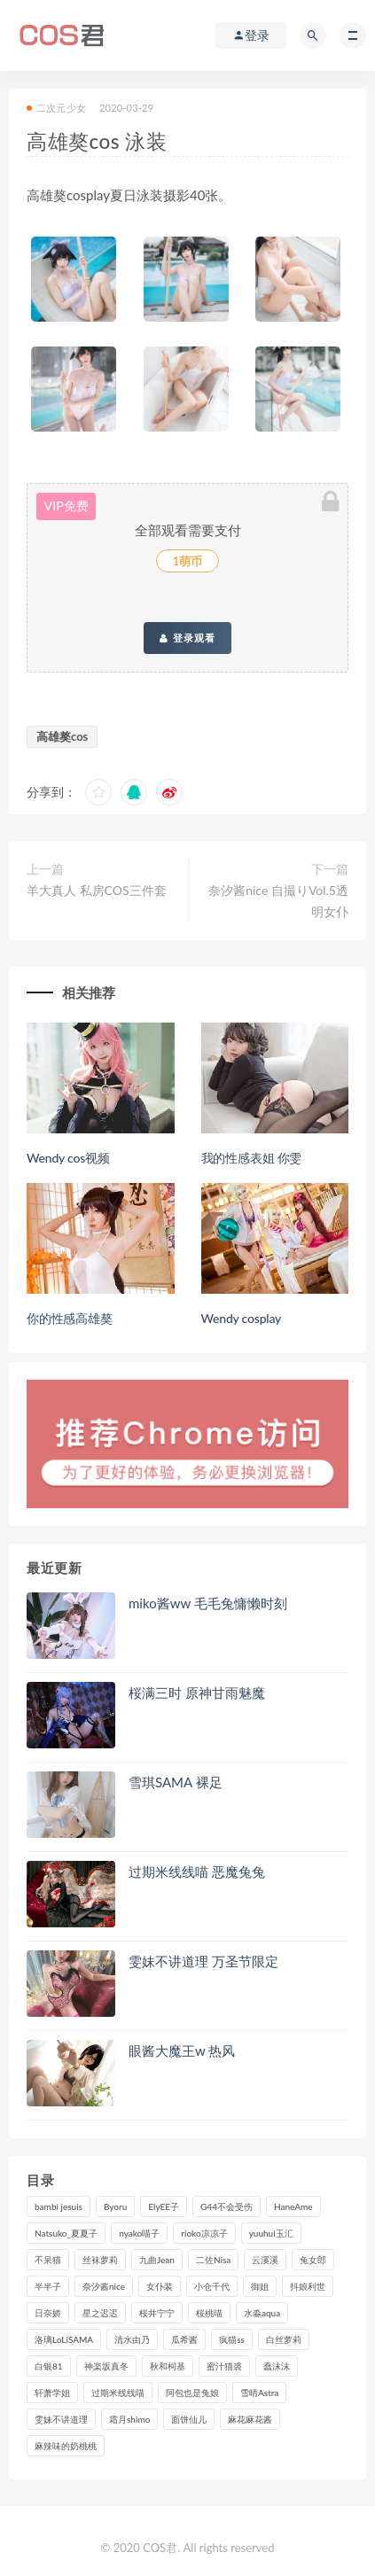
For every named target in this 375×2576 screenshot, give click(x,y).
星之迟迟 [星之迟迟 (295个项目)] (100, 2313)
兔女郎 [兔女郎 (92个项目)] (313, 2259)
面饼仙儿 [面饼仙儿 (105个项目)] (189, 2419)
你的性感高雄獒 (70, 1318)
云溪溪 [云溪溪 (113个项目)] (265, 2259)
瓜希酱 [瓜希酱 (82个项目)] (184, 2339)
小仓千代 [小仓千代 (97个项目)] (212, 2286)
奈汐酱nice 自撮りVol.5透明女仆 (278, 901)
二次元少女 (56, 107)
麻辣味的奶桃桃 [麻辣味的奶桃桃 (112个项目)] (66, 2445)
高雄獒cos (62, 736)
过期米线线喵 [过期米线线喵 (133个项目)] (118, 2392)
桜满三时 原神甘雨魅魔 (197, 1692)
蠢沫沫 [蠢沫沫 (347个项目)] (276, 2366)
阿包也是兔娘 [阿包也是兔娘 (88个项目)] (192, 2392)
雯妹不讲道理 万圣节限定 (203, 1961)
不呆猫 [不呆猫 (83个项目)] (48, 2259)
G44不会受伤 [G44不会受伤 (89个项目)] (226, 2206)
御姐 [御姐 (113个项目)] (260, 2286)
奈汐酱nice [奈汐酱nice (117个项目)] (103, 2286)
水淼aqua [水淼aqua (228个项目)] (262, 2313)
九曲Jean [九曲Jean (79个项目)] (157, 2259)
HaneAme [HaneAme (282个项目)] (293, 2206)
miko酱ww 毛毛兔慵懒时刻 (208, 1603)
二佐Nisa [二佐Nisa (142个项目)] (213, 2259)
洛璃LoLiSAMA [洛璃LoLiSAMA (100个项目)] (64, 2339)
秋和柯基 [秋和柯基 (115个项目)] (167, 2366)
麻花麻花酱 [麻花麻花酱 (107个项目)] (250, 2419)
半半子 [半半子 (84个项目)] (48, 2286)
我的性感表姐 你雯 (251, 1157)
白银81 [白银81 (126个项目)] (49, 2366)
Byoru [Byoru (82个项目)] (115, 2206)
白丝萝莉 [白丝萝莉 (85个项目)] (283, 2339)
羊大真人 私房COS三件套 (97, 890)
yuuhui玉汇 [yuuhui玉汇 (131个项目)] (271, 2233)
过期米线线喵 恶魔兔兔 (197, 1871)
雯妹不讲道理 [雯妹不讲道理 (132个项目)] (61, 2419)
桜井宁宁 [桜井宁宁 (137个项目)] (157, 2313)
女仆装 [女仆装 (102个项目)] (159, 2286)
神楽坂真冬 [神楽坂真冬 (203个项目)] (106, 2366)
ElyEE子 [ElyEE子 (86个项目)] (163, 2206)
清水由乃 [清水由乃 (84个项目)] (132, 2339)
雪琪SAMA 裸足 (176, 1782)
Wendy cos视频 (68, 1157)
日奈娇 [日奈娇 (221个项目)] (48, 2313)
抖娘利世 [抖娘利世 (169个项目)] (307, 2286)
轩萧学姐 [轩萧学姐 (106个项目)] (52, 2392)
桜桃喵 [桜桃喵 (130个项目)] (209, 2313)
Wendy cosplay (241, 1318)
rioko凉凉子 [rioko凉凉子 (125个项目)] (204, 2233)
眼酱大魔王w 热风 (182, 2050)
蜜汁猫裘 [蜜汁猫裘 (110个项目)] (224, 2366)
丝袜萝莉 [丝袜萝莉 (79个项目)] (100, 2259)
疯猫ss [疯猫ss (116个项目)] (232, 2339)
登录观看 (187, 638)
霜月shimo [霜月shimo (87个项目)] (129, 2419)
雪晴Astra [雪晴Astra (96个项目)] (259, 2392)
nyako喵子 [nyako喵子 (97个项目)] (139, 2233)
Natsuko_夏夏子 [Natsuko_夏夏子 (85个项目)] (66, 2233)
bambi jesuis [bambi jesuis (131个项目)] (58, 2206)
